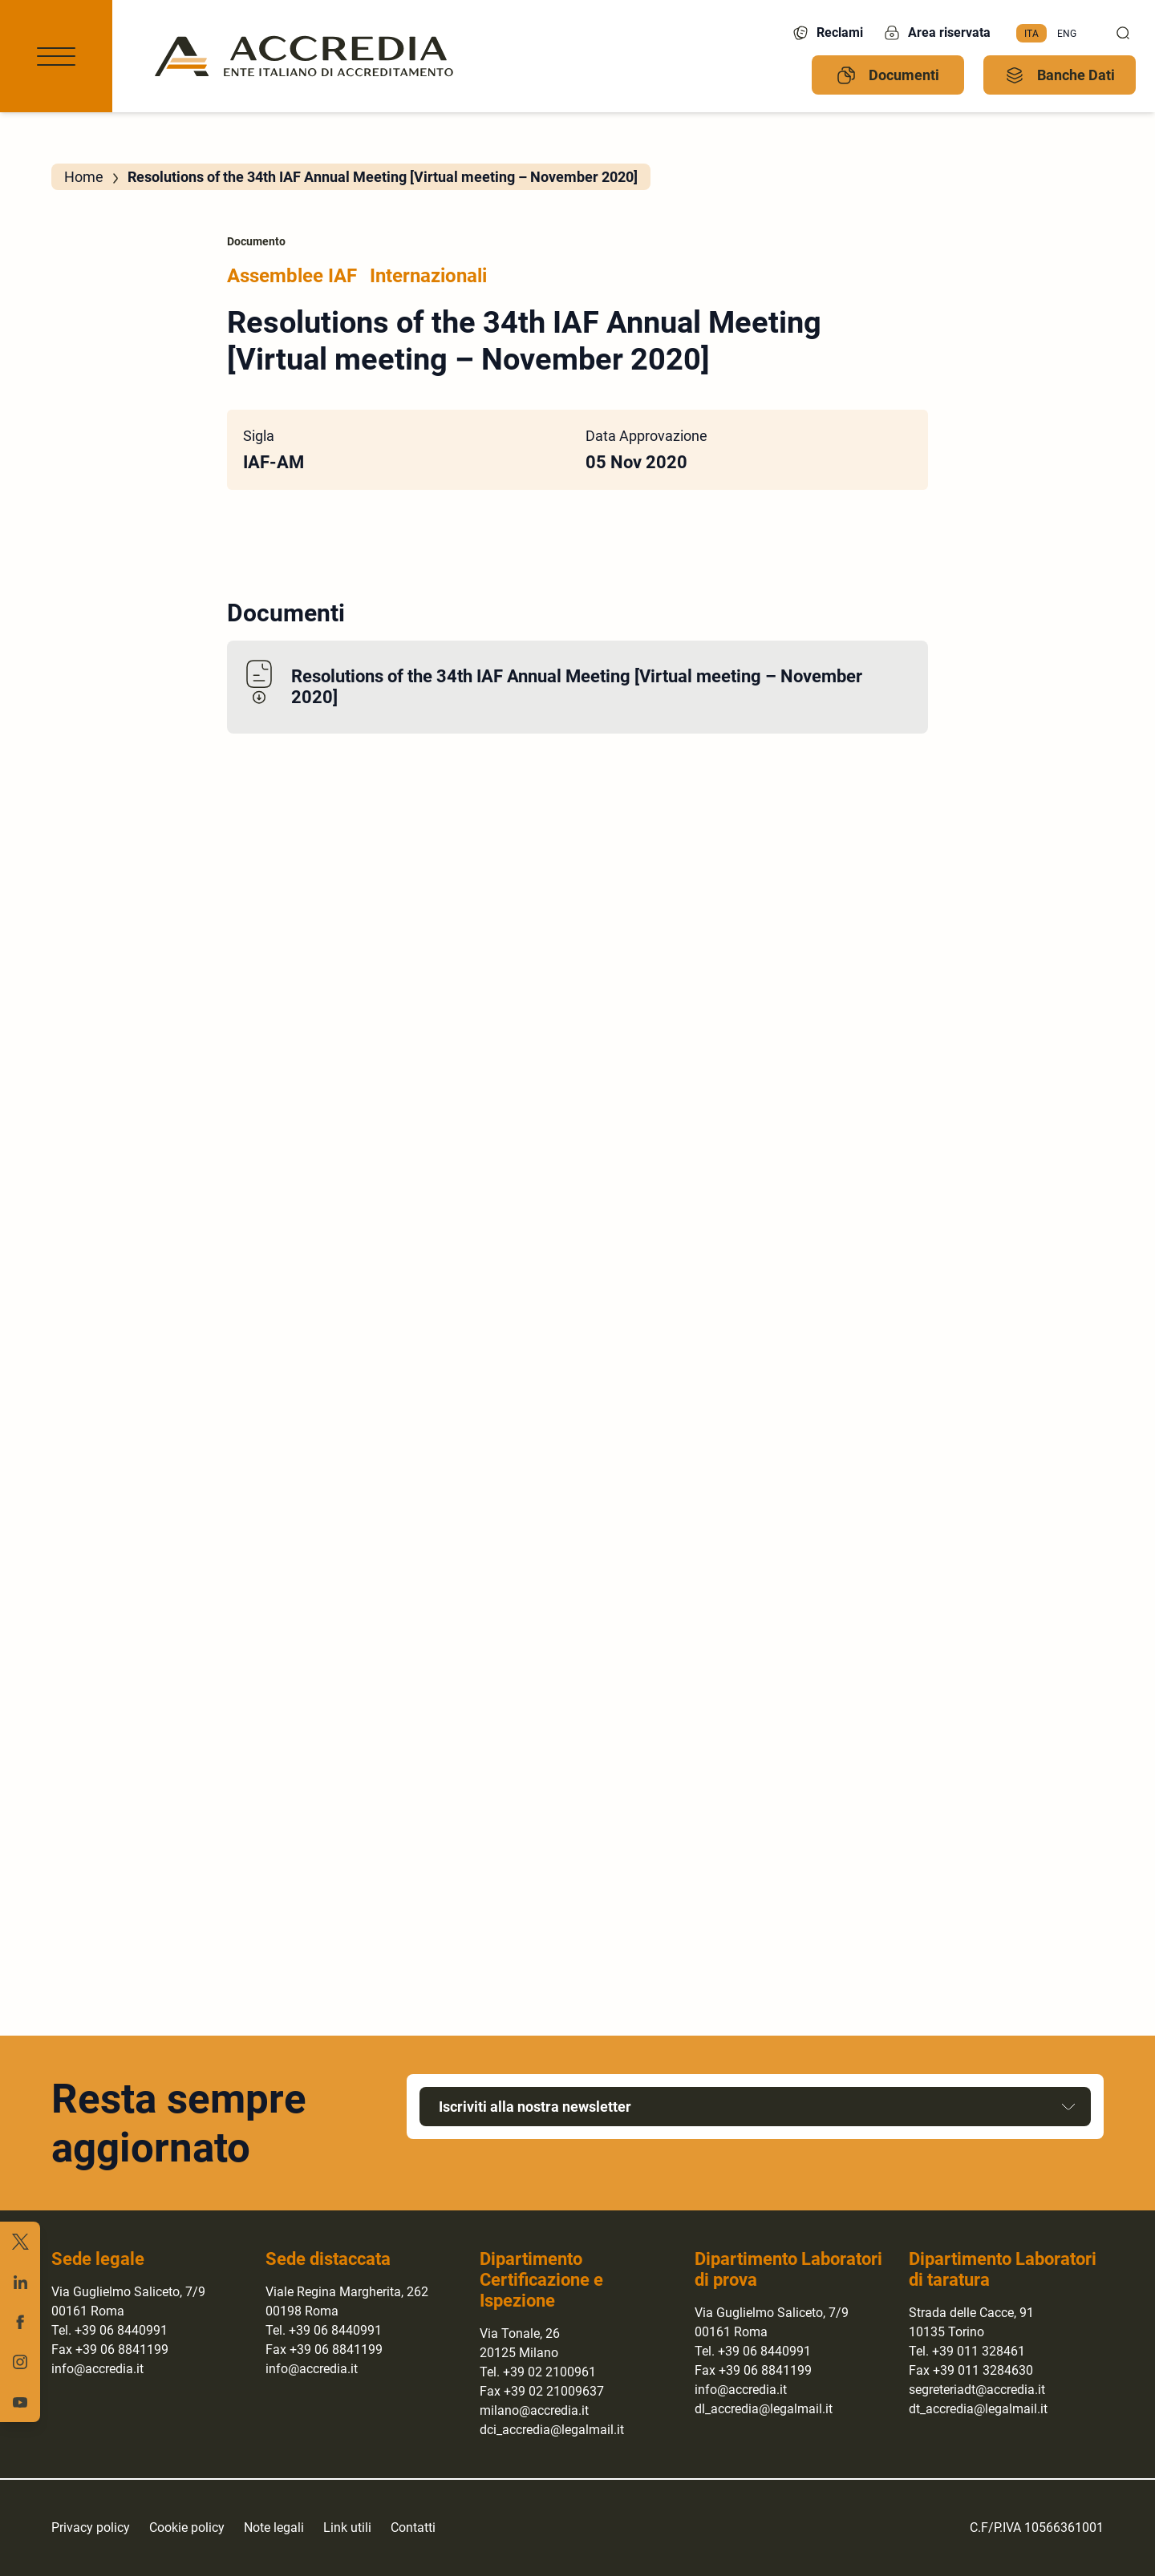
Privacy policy (90, 2527)
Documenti (888, 75)
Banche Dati (1060, 75)
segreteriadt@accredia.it (977, 2389)
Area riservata (936, 32)
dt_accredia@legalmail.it (978, 2408)
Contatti (413, 2527)
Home (83, 176)
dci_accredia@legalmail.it (552, 2429)
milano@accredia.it (534, 2410)
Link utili (347, 2527)
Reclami (827, 32)
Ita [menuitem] (1031, 32)
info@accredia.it (97, 2368)
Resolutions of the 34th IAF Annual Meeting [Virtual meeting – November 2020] (576, 686)
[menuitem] (1031, 33)
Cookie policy (187, 2527)
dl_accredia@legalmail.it (764, 2408)
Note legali (274, 2527)
